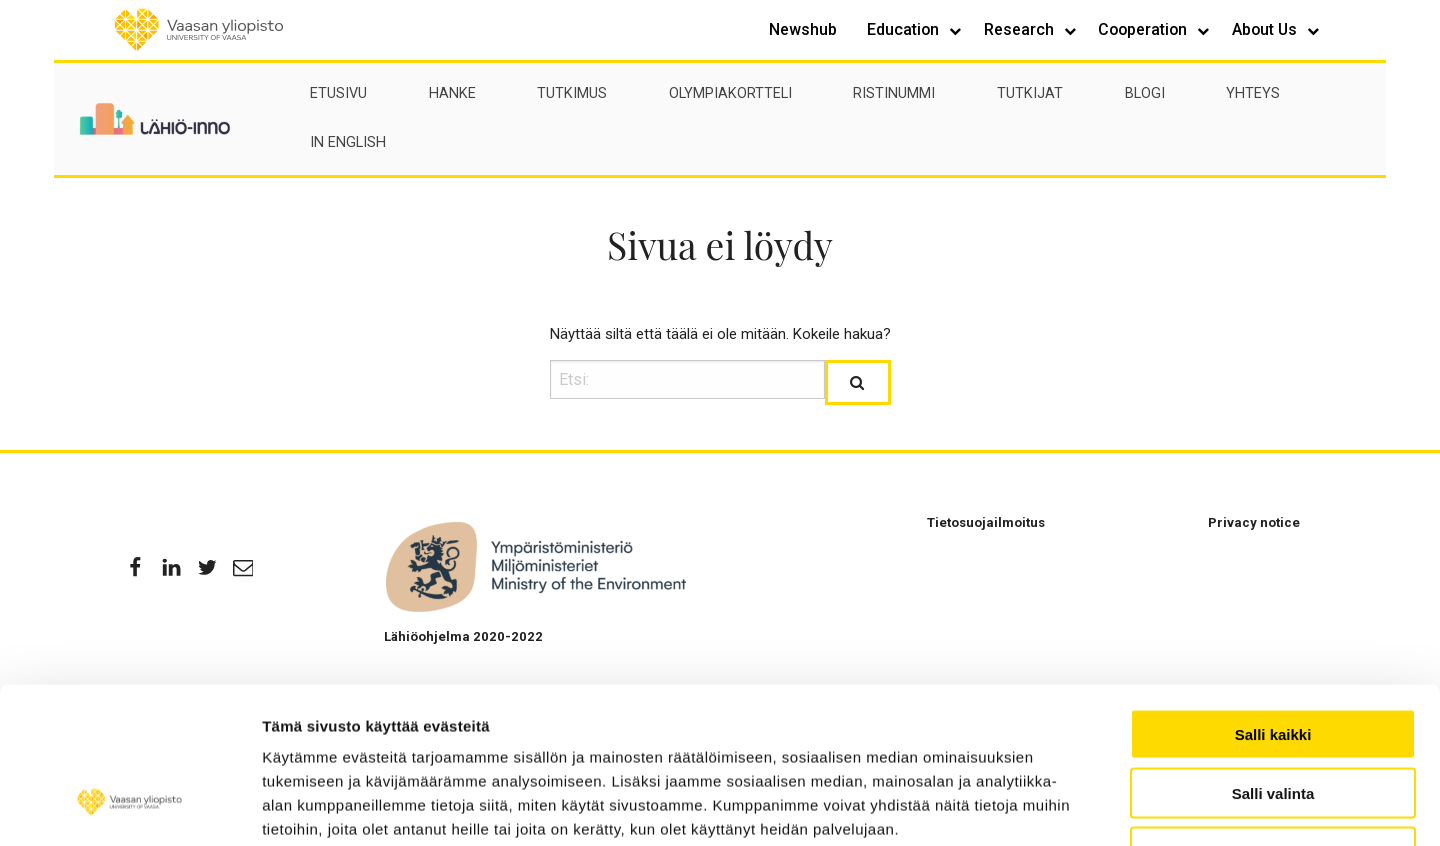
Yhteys (1253, 93)
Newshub (803, 29)
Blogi (1145, 93)
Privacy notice (1254, 522)
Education (905, 29)
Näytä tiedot (1198, 806)
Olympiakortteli (730, 93)
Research (1021, 29)
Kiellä (1273, 718)
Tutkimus (572, 93)
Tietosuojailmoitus (986, 522)
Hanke (452, 93)
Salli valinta (1273, 659)
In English (348, 142)
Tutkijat (1030, 93)
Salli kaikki (1273, 600)
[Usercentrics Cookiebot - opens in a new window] (129, 807)
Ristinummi (894, 93)
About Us (1266, 29)
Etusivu (338, 93)
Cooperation (1144, 29)
